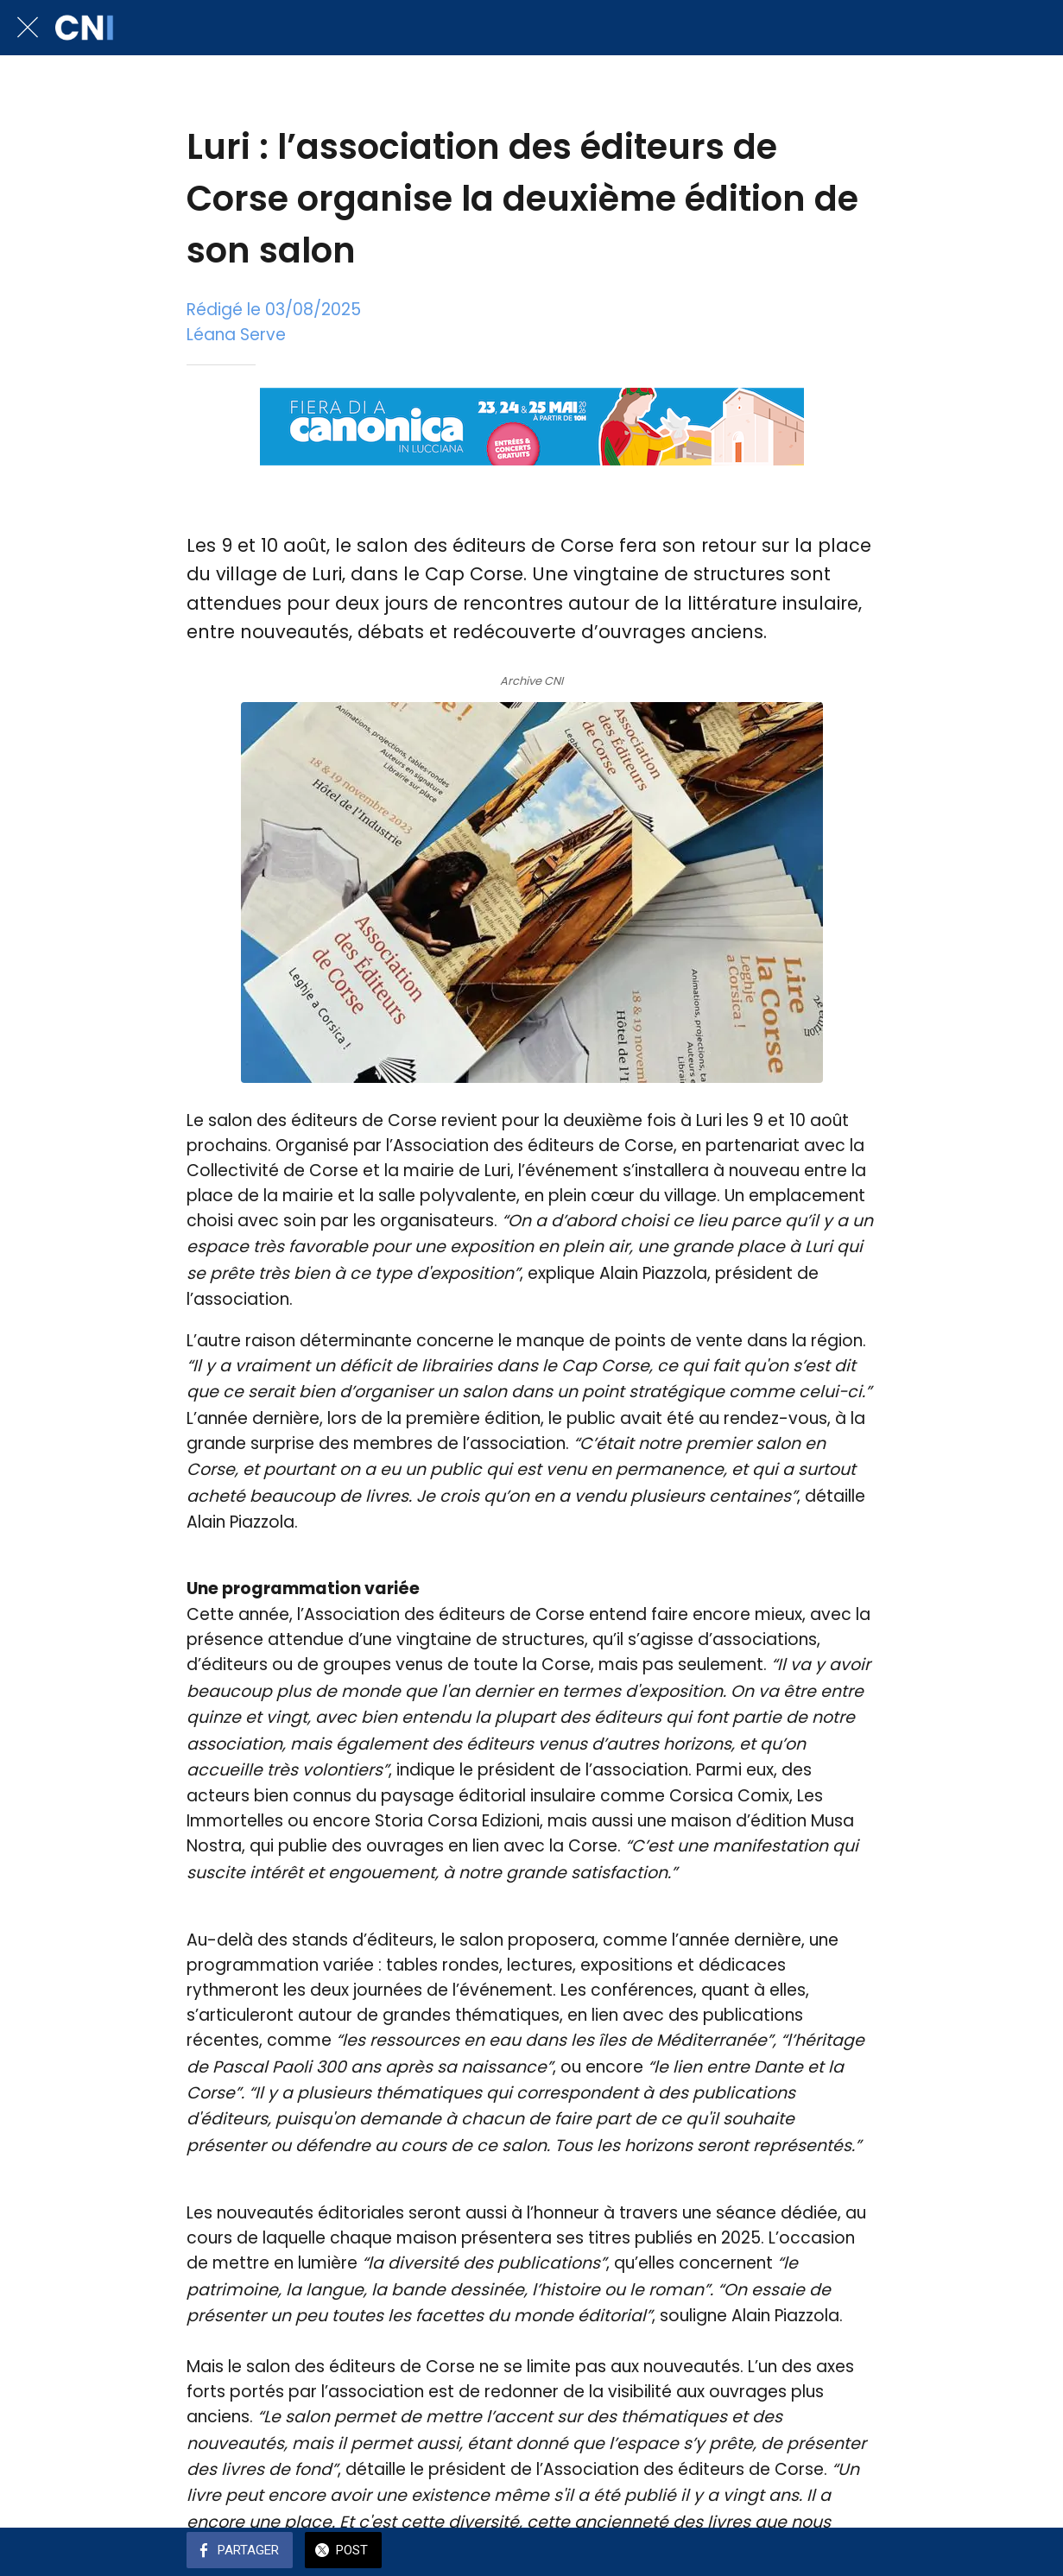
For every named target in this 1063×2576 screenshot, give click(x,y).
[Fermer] (27, 27)
